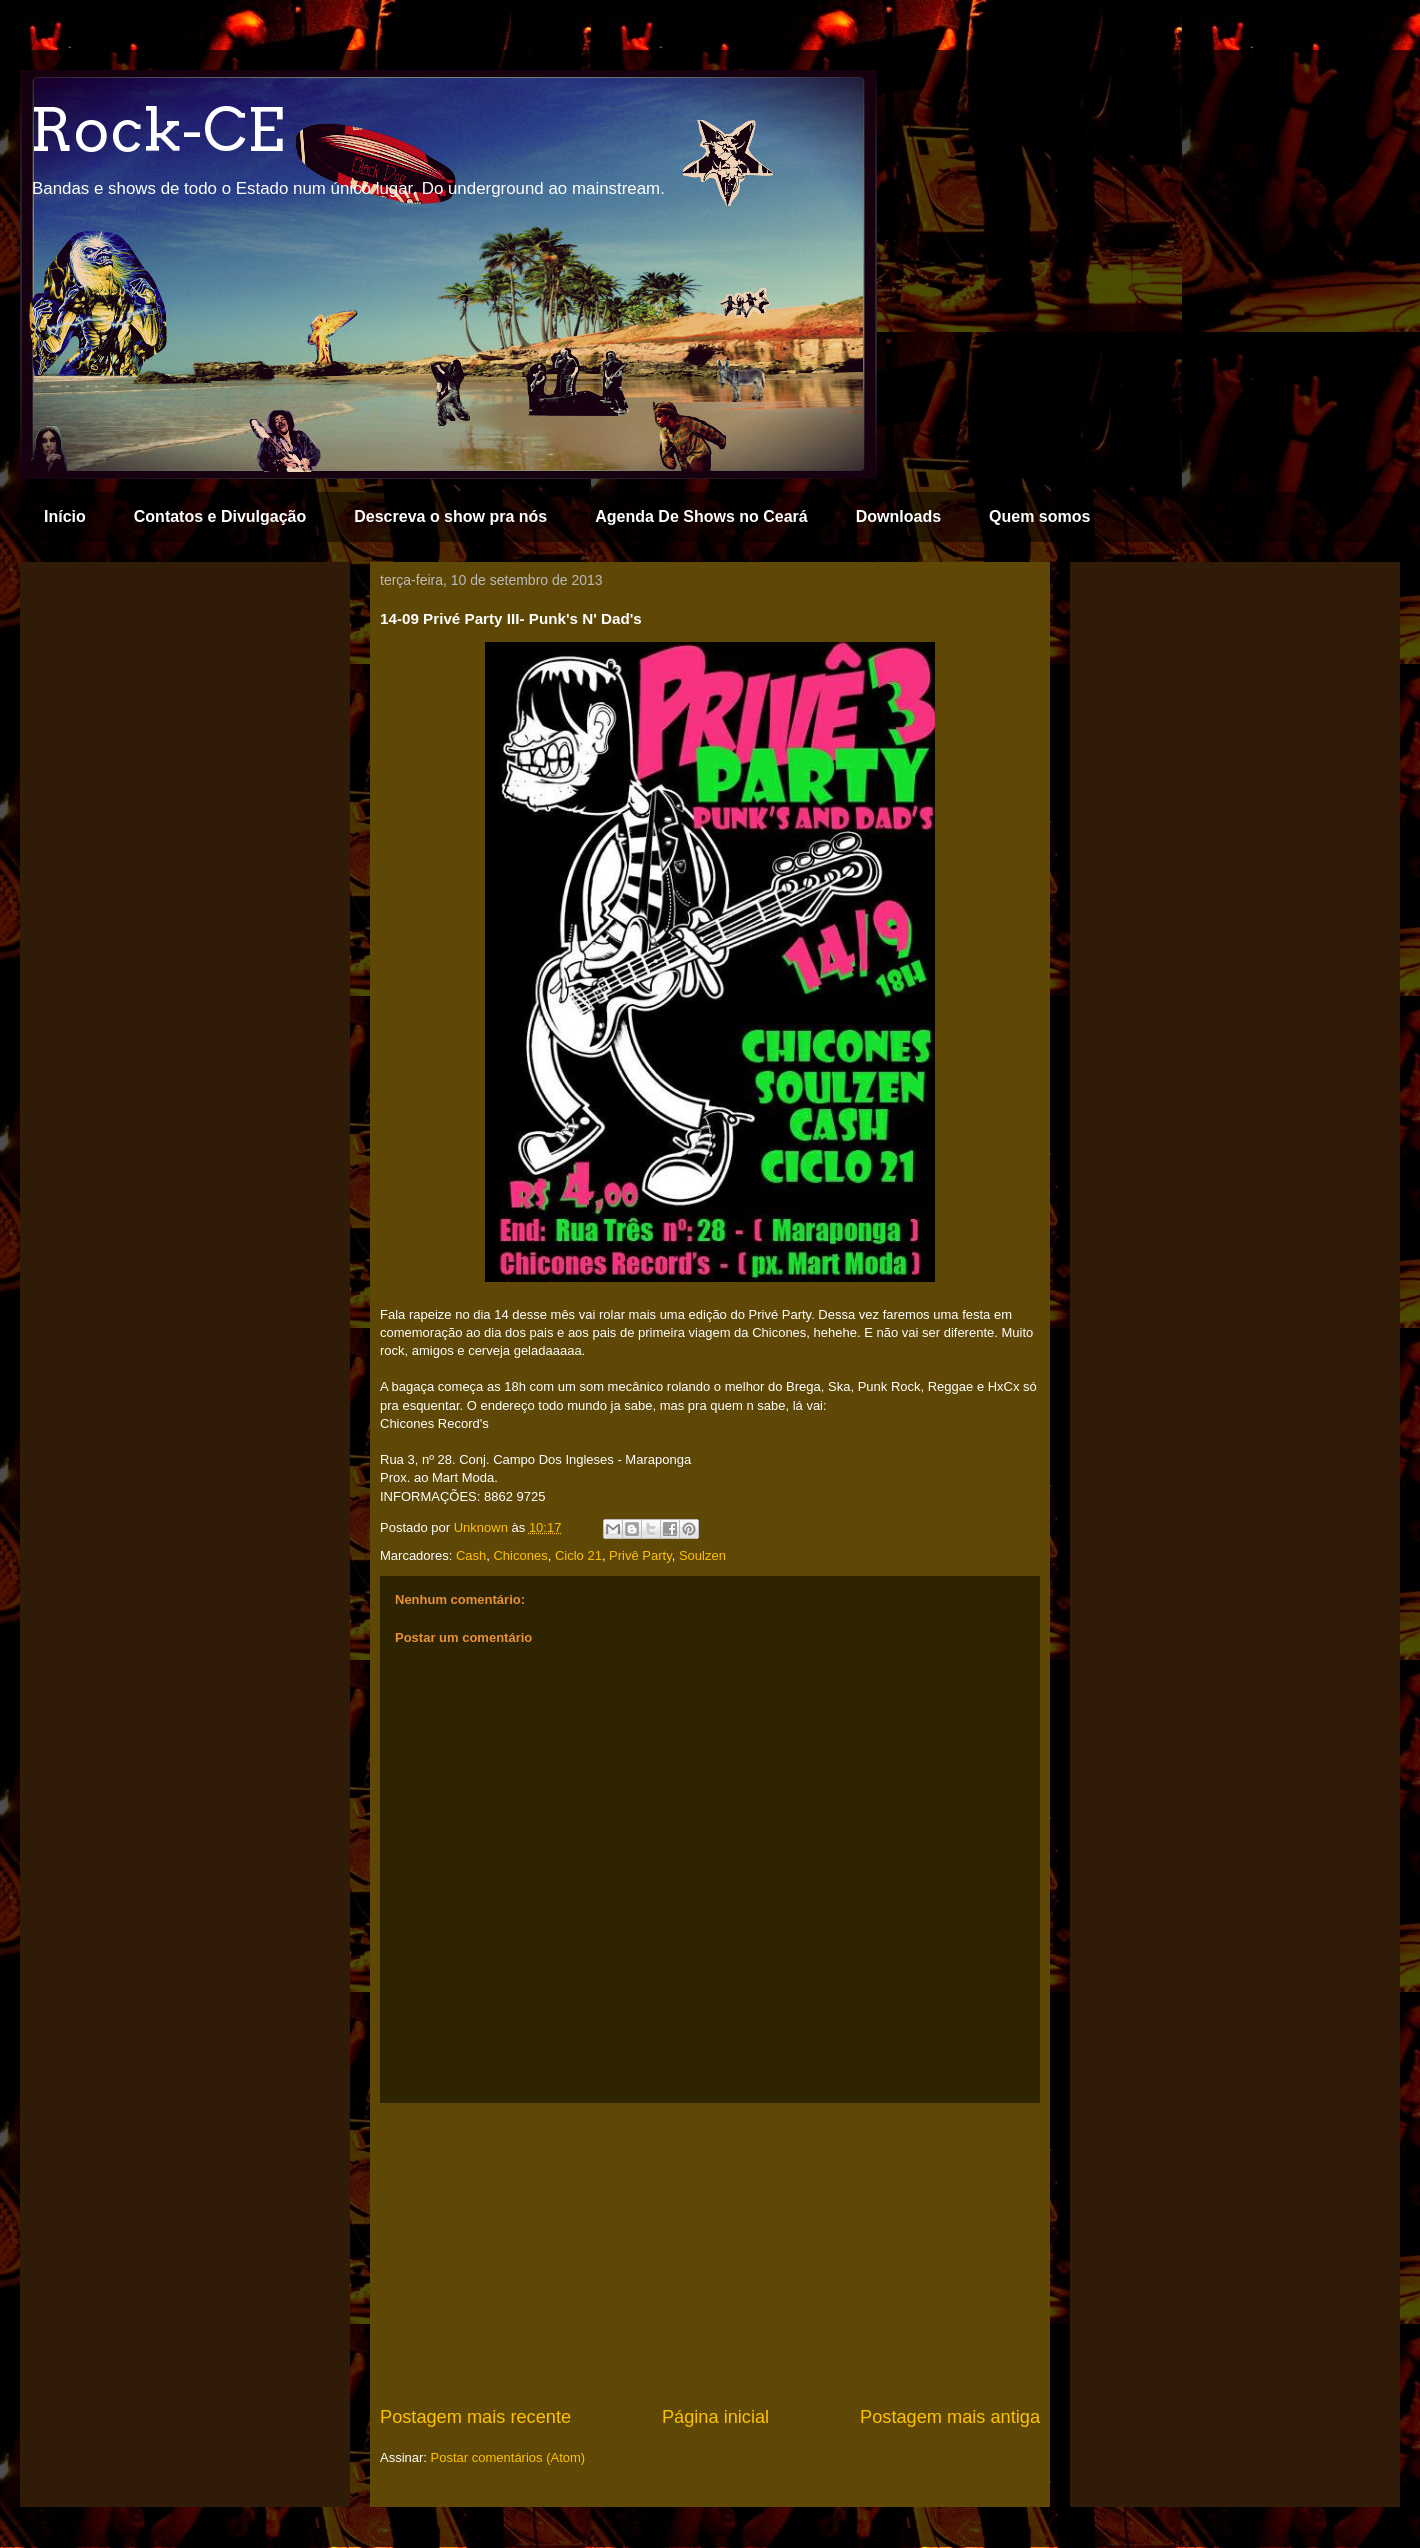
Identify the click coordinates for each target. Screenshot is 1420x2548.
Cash (471, 1555)
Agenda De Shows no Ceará (701, 516)
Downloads (898, 516)
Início (65, 516)
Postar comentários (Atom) (508, 2457)
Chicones (520, 1555)
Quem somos (1039, 516)
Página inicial (715, 2417)
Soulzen (702, 1555)
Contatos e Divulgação (220, 516)
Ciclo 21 (578, 1555)
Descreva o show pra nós (450, 516)
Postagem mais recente (475, 2417)
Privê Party (640, 1555)
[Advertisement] (710, 2254)
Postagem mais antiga (950, 2417)
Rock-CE (157, 129)
